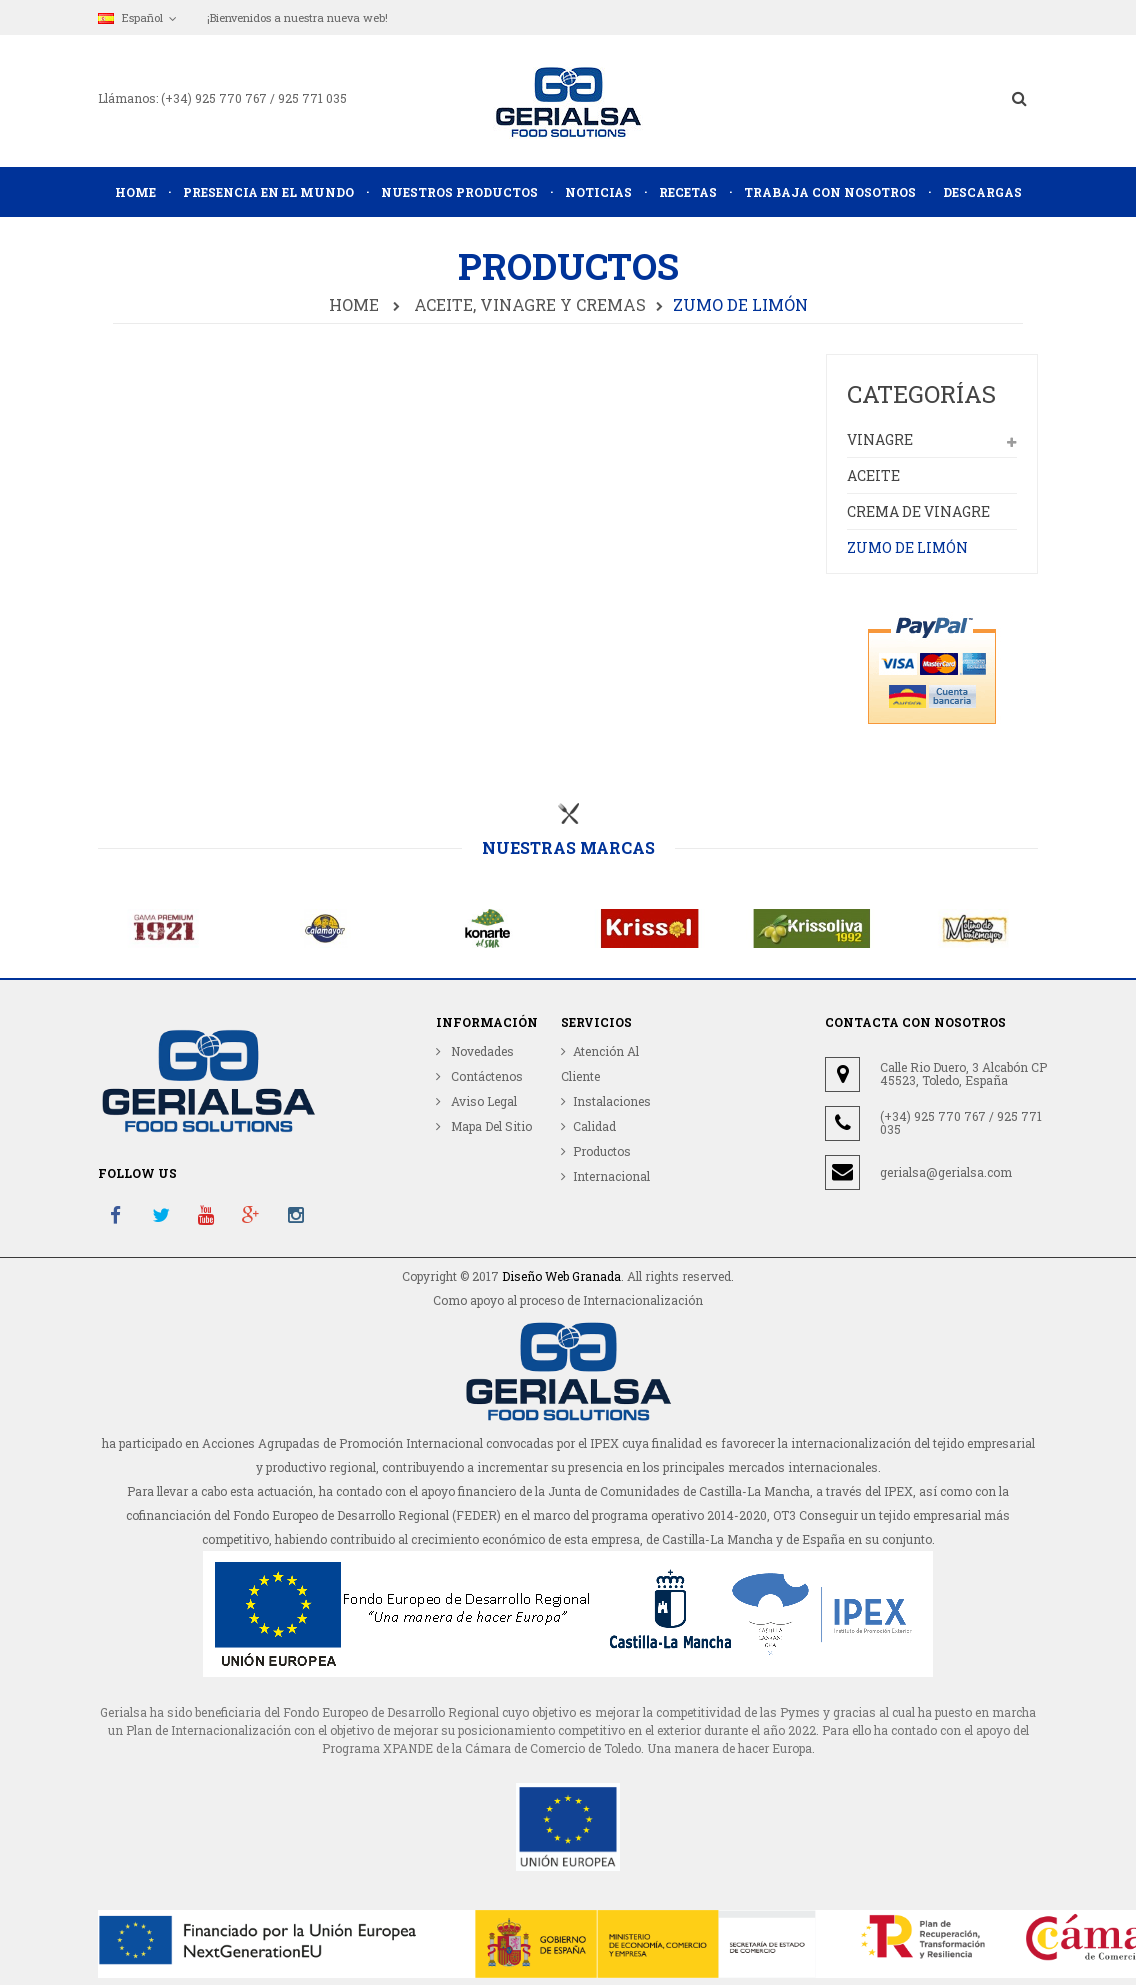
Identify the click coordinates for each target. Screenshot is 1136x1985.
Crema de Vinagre (918, 511)
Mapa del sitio (490, 1126)
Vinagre (880, 439)
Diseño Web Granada (561, 1276)
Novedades (481, 1051)
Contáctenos (485, 1076)
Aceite (873, 475)
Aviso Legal (482, 1101)
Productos (602, 1151)
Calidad (594, 1126)
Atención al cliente (600, 1063)
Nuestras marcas (568, 848)
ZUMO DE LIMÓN (907, 547)
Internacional (611, 1176)
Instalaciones (612, 1101)
